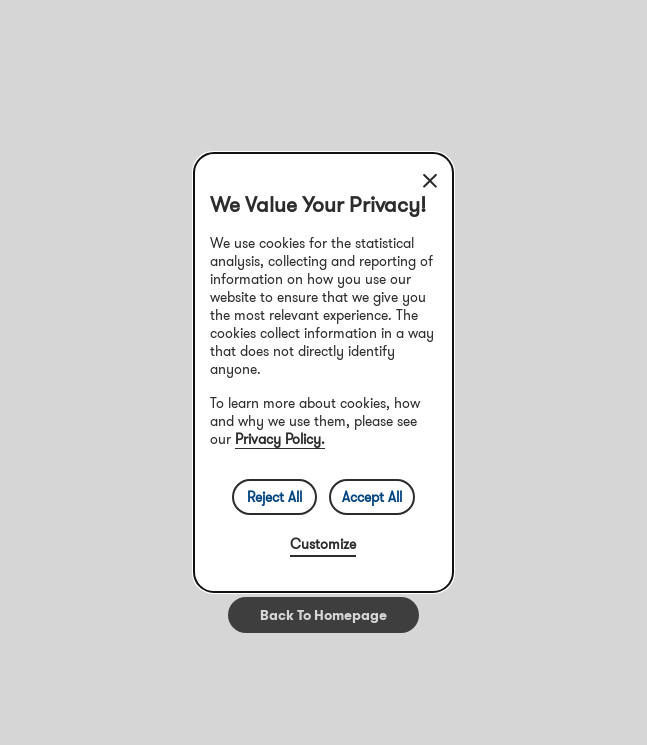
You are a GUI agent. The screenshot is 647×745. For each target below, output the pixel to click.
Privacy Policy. (280, 439)
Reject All (274, 497)
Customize (323, 544)
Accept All (372, 497)
